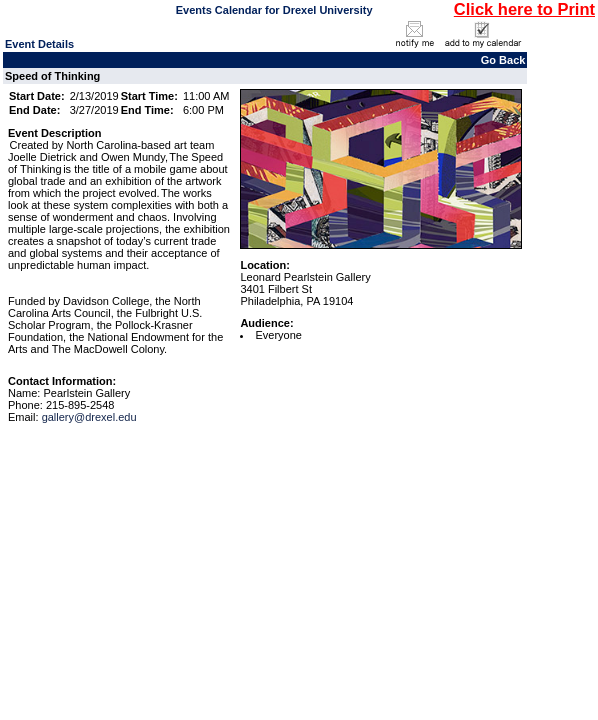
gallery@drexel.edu (89, 417)
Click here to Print (524, 9)
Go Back (503, 60)
